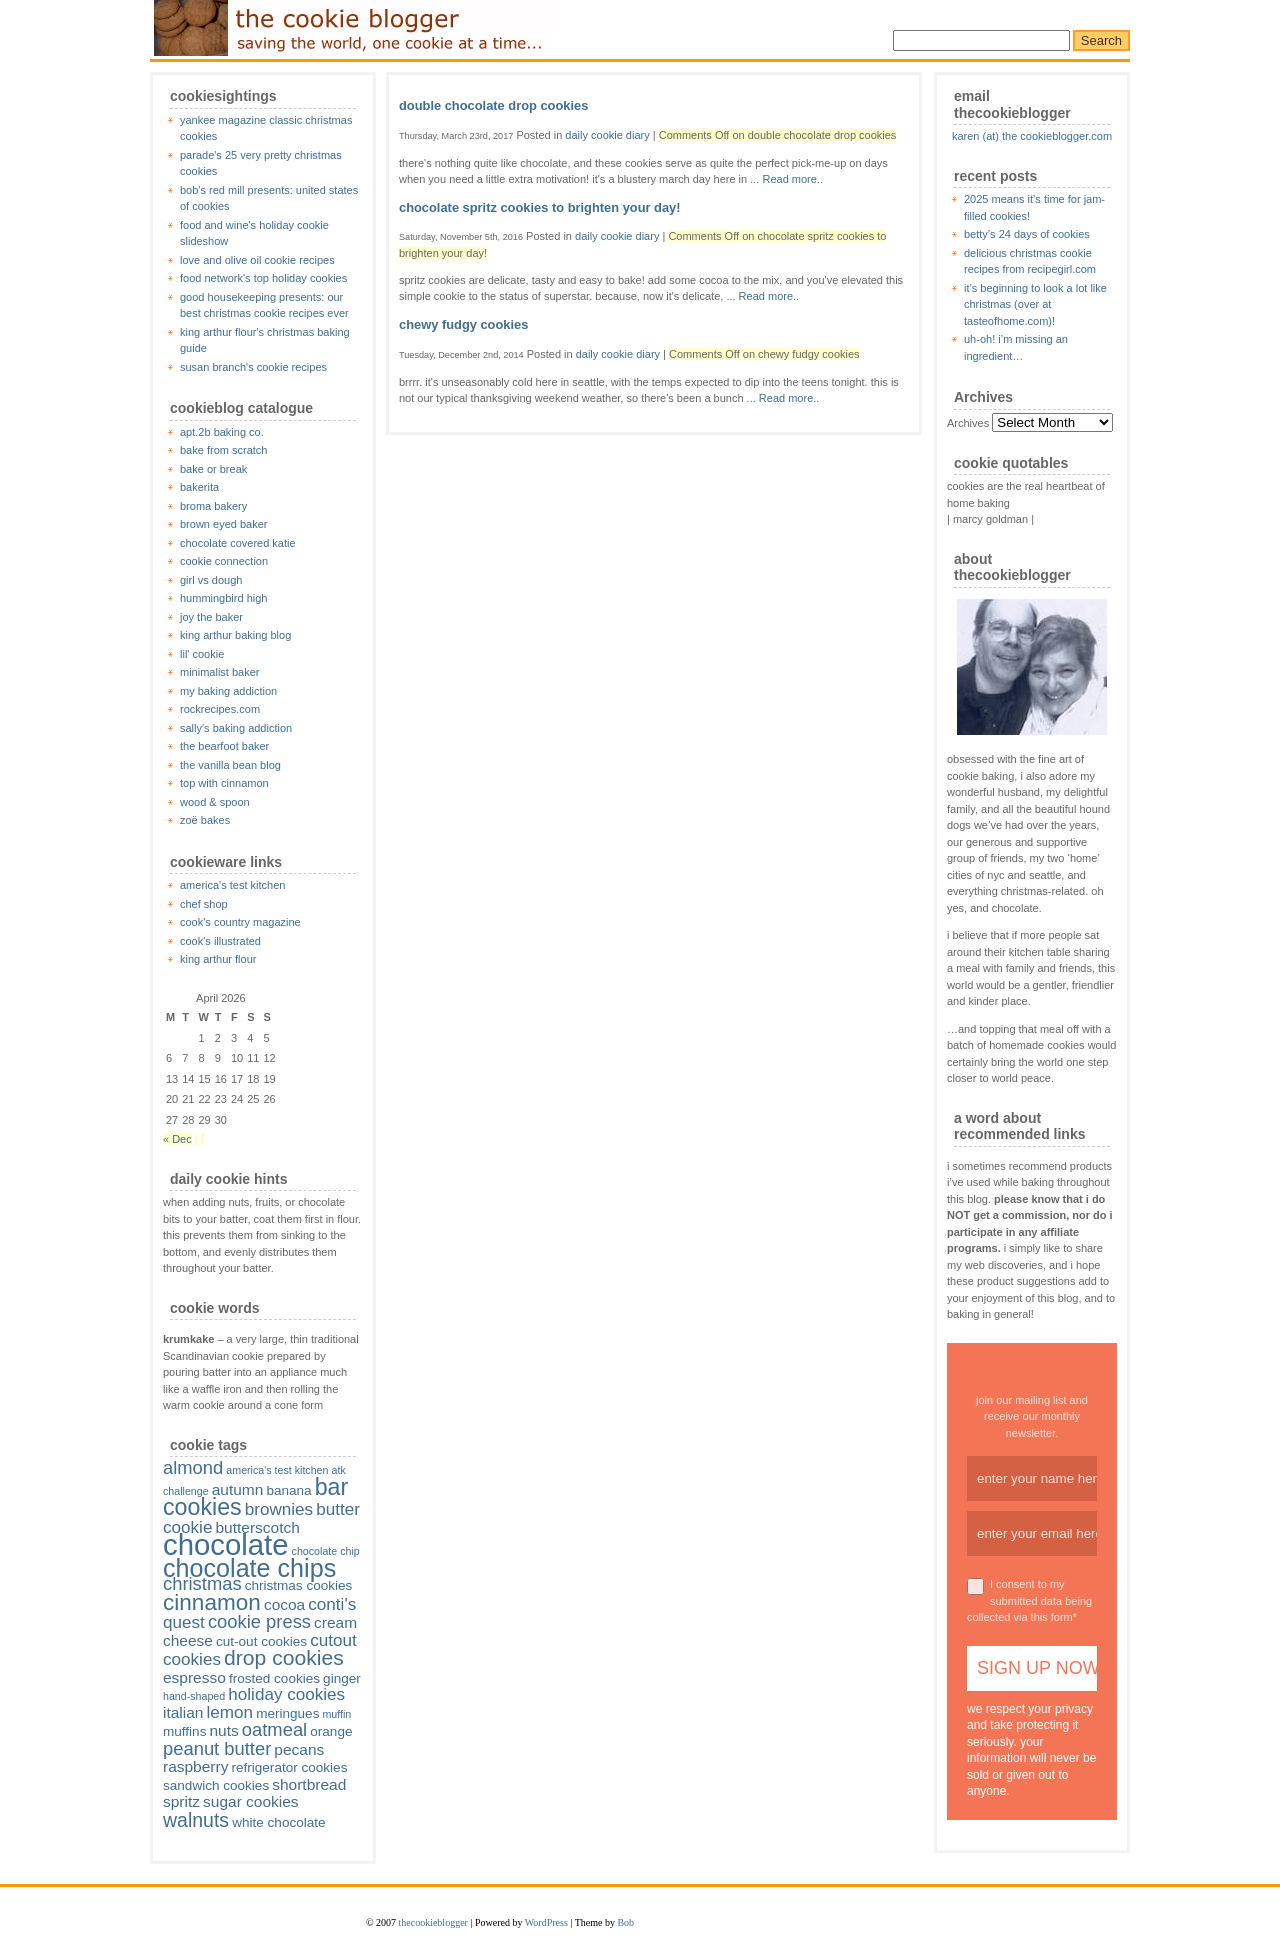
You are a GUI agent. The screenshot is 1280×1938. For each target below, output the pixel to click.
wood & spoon (215, 802)
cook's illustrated (220, 941)
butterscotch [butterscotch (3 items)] (257, 1527)
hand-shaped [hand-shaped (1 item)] (194, 1696)
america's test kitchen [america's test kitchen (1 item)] (277, 1470)
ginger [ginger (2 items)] (342, 1678)
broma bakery (213, 506)
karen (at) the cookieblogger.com (1032, 136)
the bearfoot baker (224, 746)
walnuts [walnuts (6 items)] (196, 1820)
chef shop (204, 904)
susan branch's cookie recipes (253, 367)
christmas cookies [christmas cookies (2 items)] (299, 1585)
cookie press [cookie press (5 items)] (259, 1621)
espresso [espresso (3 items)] (194, 1677)
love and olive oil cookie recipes (257, 260)
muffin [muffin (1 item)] (336, 1714)
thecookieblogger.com (350, 28)
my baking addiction (228, 691)
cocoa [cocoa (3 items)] (284, 1604)
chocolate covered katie (238, 543)
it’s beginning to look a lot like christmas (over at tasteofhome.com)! (1035, 304)
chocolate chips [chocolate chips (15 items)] (249, 1568)
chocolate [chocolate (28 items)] (226, 1544)
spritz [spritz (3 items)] (181, 1801)
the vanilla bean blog (230, 765)
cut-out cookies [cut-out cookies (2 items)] (261, 1641)
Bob (625, 1922)
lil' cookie (202, 654)
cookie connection (224, 561)
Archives (968, 423)
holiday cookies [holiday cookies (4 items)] (286, 1694)
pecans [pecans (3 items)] (299, 1749)
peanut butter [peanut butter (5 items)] (217, 1748)
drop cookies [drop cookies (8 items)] (284, 1657)
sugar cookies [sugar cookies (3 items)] (251, 1801)
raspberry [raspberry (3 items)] (195, 1766)
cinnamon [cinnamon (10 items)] (212, 1602)
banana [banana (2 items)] (288, 1490)
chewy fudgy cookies (463, 324)
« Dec (177, 1139)
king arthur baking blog (235, 635)
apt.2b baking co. (222, 432)
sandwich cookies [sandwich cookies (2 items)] (216, 1785)
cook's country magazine (240, 922)
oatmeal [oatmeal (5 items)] (274, 1729)
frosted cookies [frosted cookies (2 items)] (274, 1678)
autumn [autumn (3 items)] (238, 1489)
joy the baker (211, 617)
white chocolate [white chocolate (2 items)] (278, 1822)
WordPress (546, 1922)
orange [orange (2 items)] (331, 1731)
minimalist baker (219, 672)
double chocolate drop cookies (493, 105)
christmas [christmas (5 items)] (202, 1583)
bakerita (199, 487)
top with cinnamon (224, 783)
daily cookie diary (607, 135)
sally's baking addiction (236, 728)
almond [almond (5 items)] (193, 1467)
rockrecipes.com (220, 709)
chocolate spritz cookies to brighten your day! (540, 207)
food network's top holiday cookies (263, 278)
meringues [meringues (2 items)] (287, 1713)
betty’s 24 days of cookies (1027, 234)
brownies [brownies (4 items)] (279, 1509)
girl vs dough (211, 580)
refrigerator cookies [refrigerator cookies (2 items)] (289, 1767)
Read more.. (792, 179)
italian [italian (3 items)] (183, 1712)
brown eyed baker (223, 524)
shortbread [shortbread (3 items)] (309, 1784)
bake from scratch (223, 450)
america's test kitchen (232, 885)
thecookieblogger (433, 1922)
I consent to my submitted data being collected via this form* (1029, 1600)
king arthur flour (218, 959)
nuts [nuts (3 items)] (223, 1730)
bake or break (213, 469)
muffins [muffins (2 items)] (184, 1731)
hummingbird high (223, 598)
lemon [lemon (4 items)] (230, 1712)
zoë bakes (205, 820)
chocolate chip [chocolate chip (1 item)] (326, 1551)
